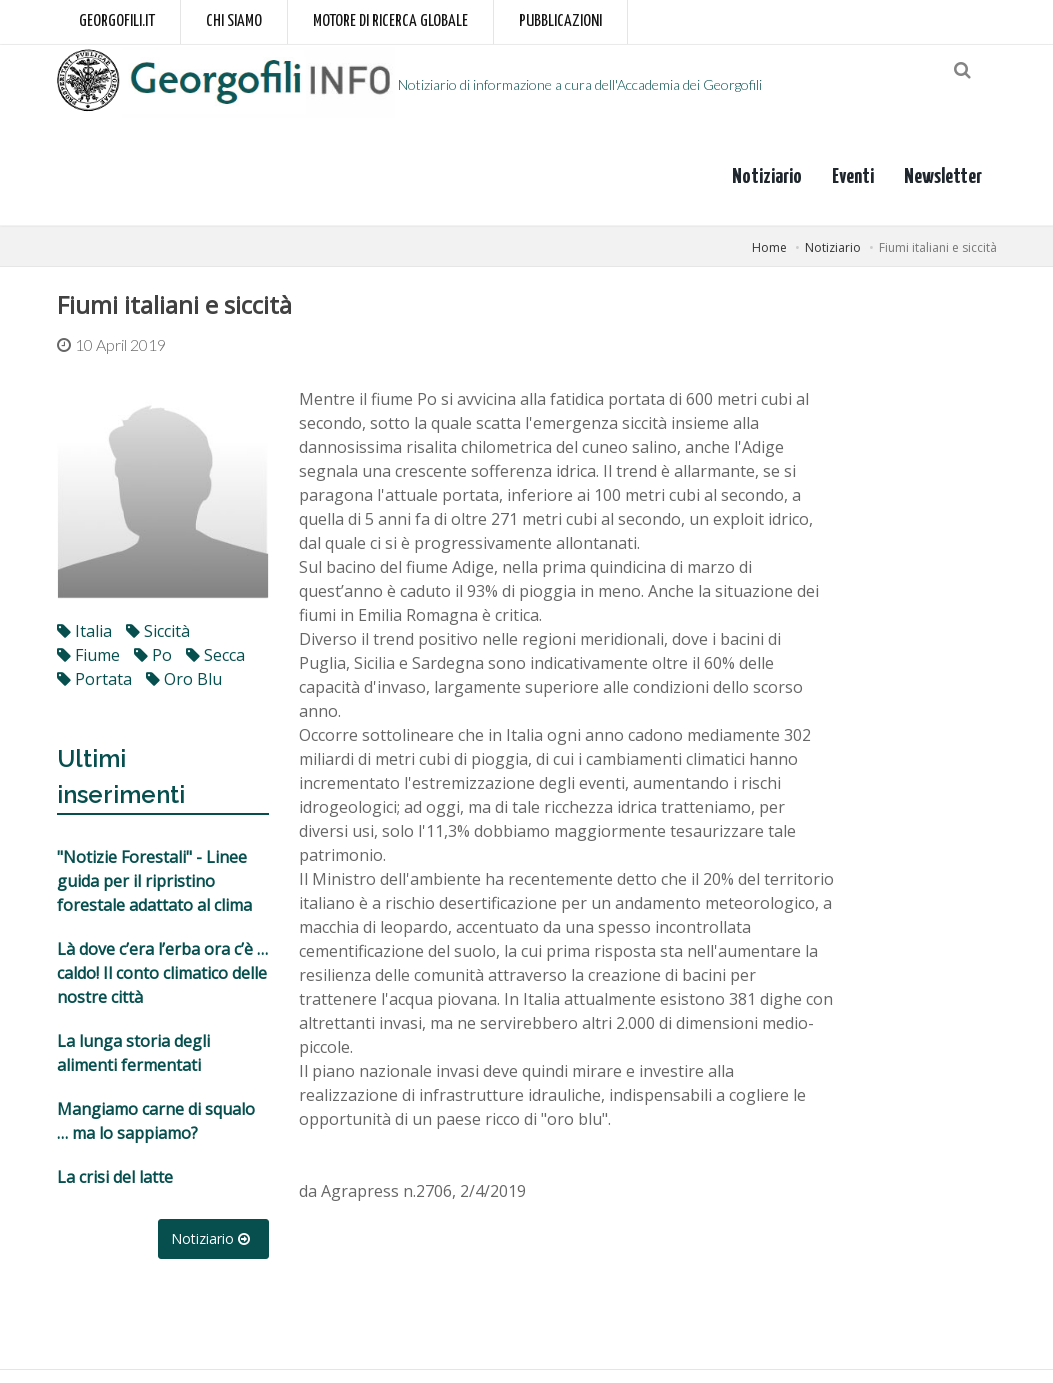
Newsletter (943, 189)
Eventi (853, 189)
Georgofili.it (117, 21)
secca (215, 668)
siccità (158, 644)
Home (769, 259)
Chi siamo (234, 21)
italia (84, 644)
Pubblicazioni (560, 21)
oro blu (184, 692)
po (153, 668)
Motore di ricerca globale (390, 21)
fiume (88, 668)
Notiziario (767, 189)
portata (94, 692)
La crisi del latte (115, 1190)
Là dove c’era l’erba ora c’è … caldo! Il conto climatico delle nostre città (162, 986)
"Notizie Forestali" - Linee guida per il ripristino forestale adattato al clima (154, 894)
